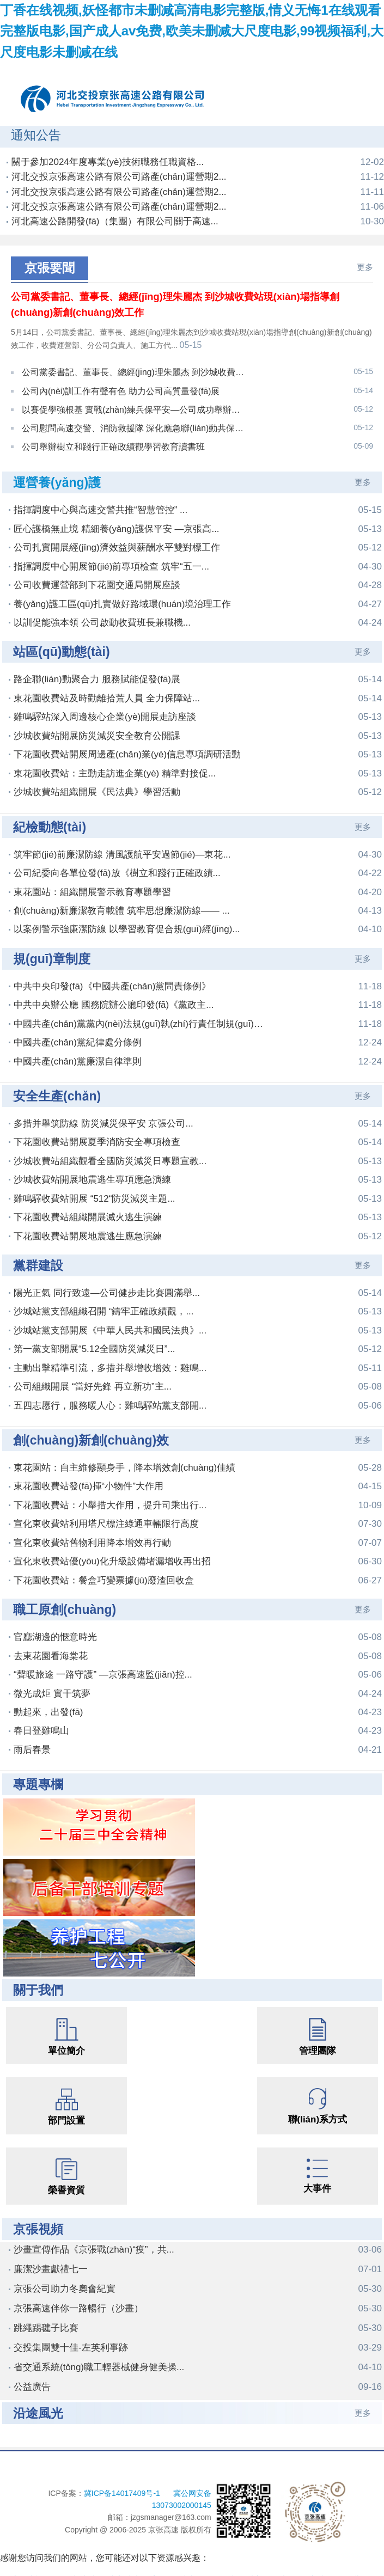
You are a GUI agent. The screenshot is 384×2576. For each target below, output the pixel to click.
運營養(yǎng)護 (57, 471)
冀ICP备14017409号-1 (123, 2481)
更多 (365, 267)
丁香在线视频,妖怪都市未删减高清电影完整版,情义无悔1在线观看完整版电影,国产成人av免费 (180, 2568)
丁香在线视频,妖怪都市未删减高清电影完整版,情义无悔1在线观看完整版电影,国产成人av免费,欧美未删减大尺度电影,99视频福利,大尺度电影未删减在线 (191, 31)
